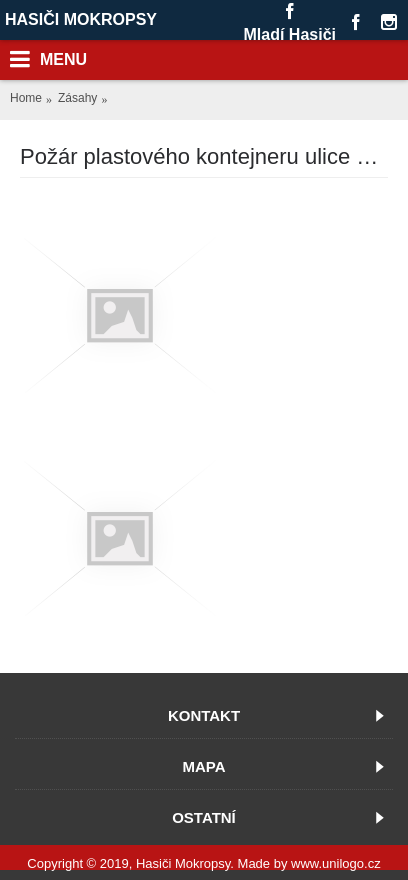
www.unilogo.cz (336, 863)
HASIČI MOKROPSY (81, 19)
